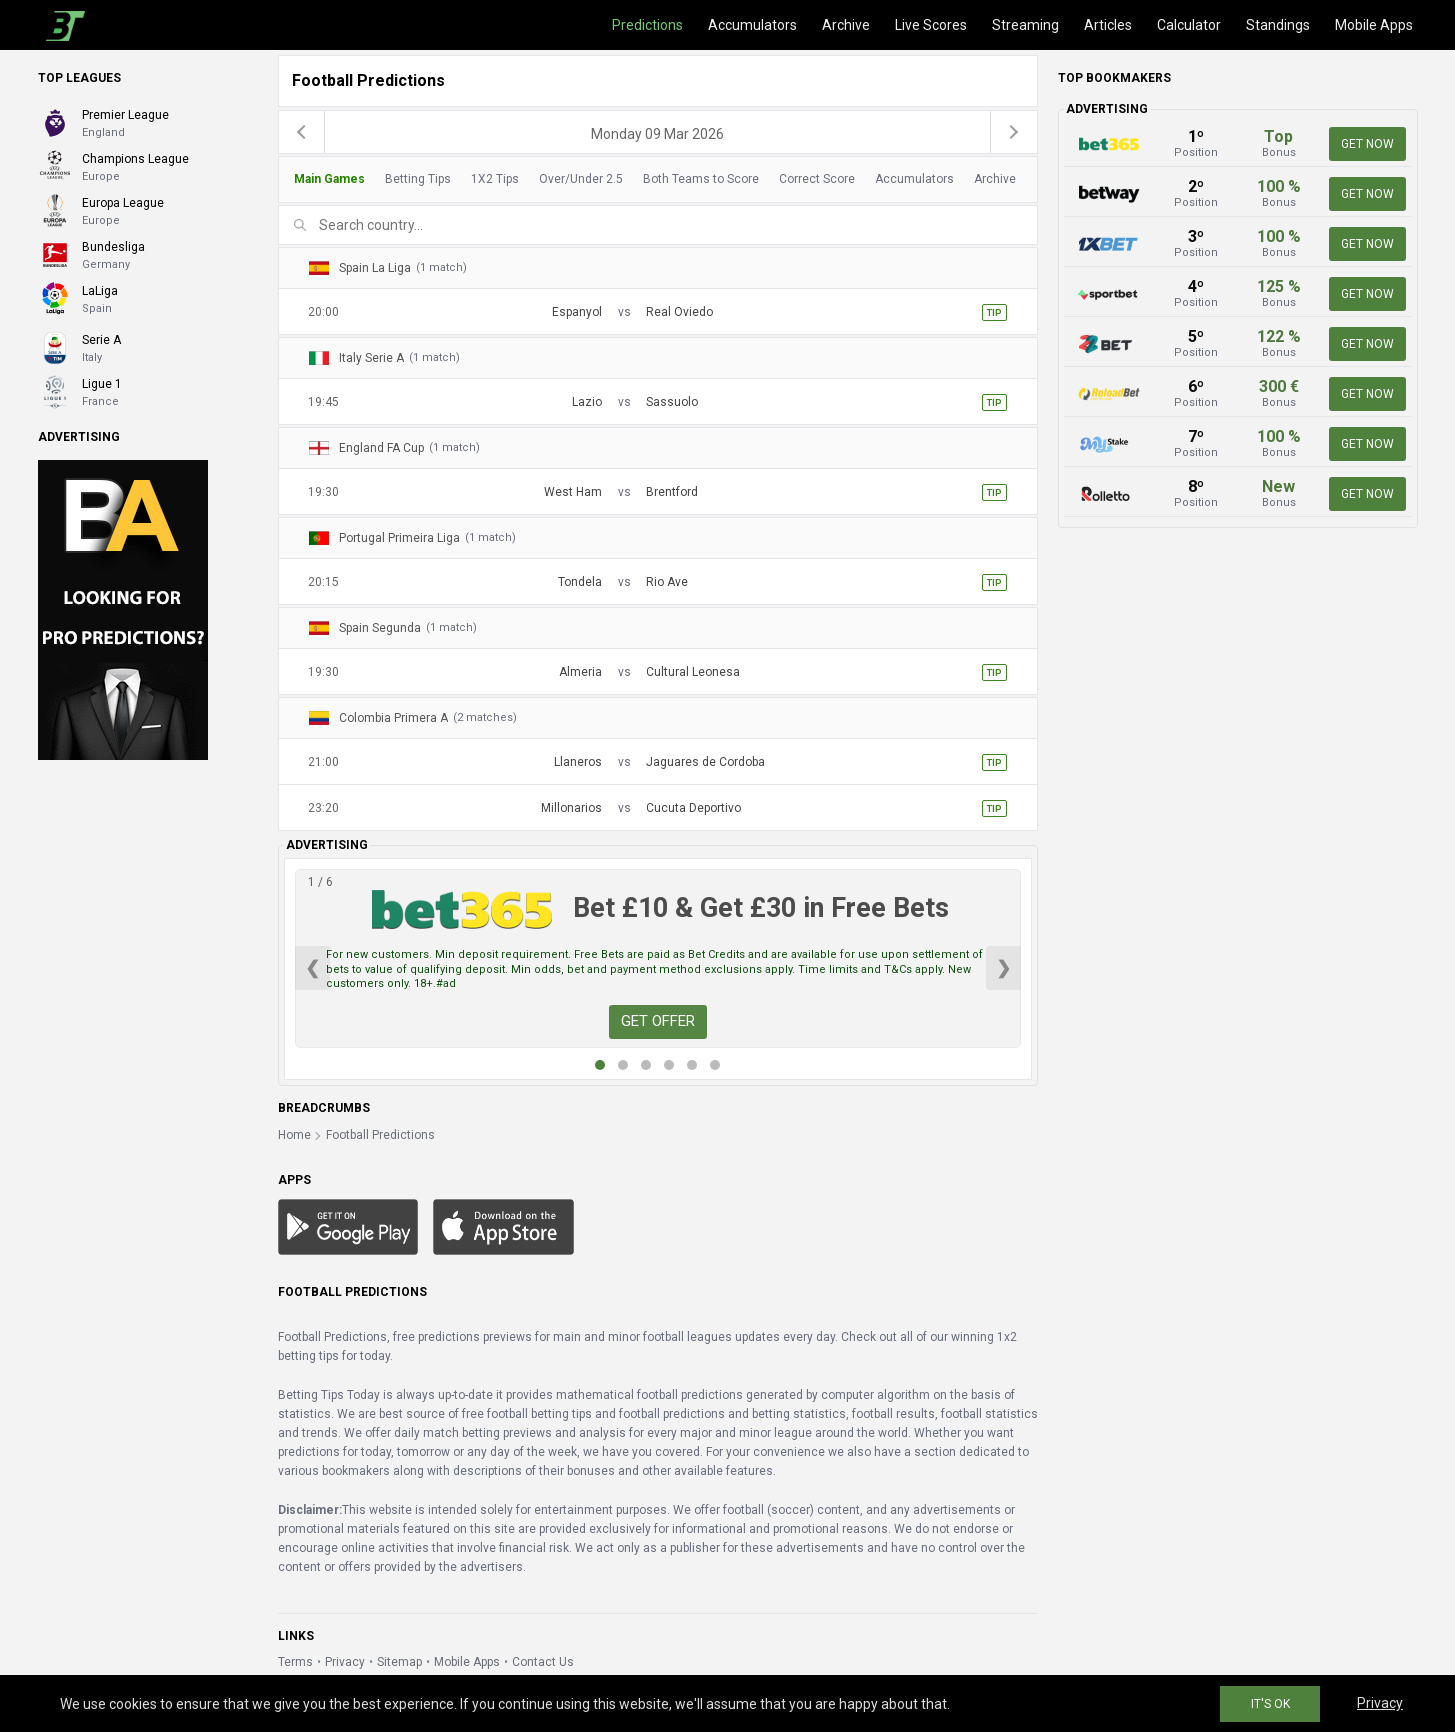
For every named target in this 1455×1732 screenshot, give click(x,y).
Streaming (1025, 25)
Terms (295, 1662)
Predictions (647, 25)
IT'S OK (1270, 1704)
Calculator (1189, 25)
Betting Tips (418, 179)
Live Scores (931, 25)
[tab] (652, 179)
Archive (846, 25)
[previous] (302, 132)
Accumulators (752, 25)
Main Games (329, 179)
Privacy (345, 1662)
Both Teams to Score (701, 179)
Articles (1108, 25)
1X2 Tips (495, 179)
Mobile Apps (1374, 25)
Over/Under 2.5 (581, 179)
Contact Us (543, 1662)
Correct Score (817, 179)
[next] (1014, 132)
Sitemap (399, 1662)
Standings (1278, 25)
